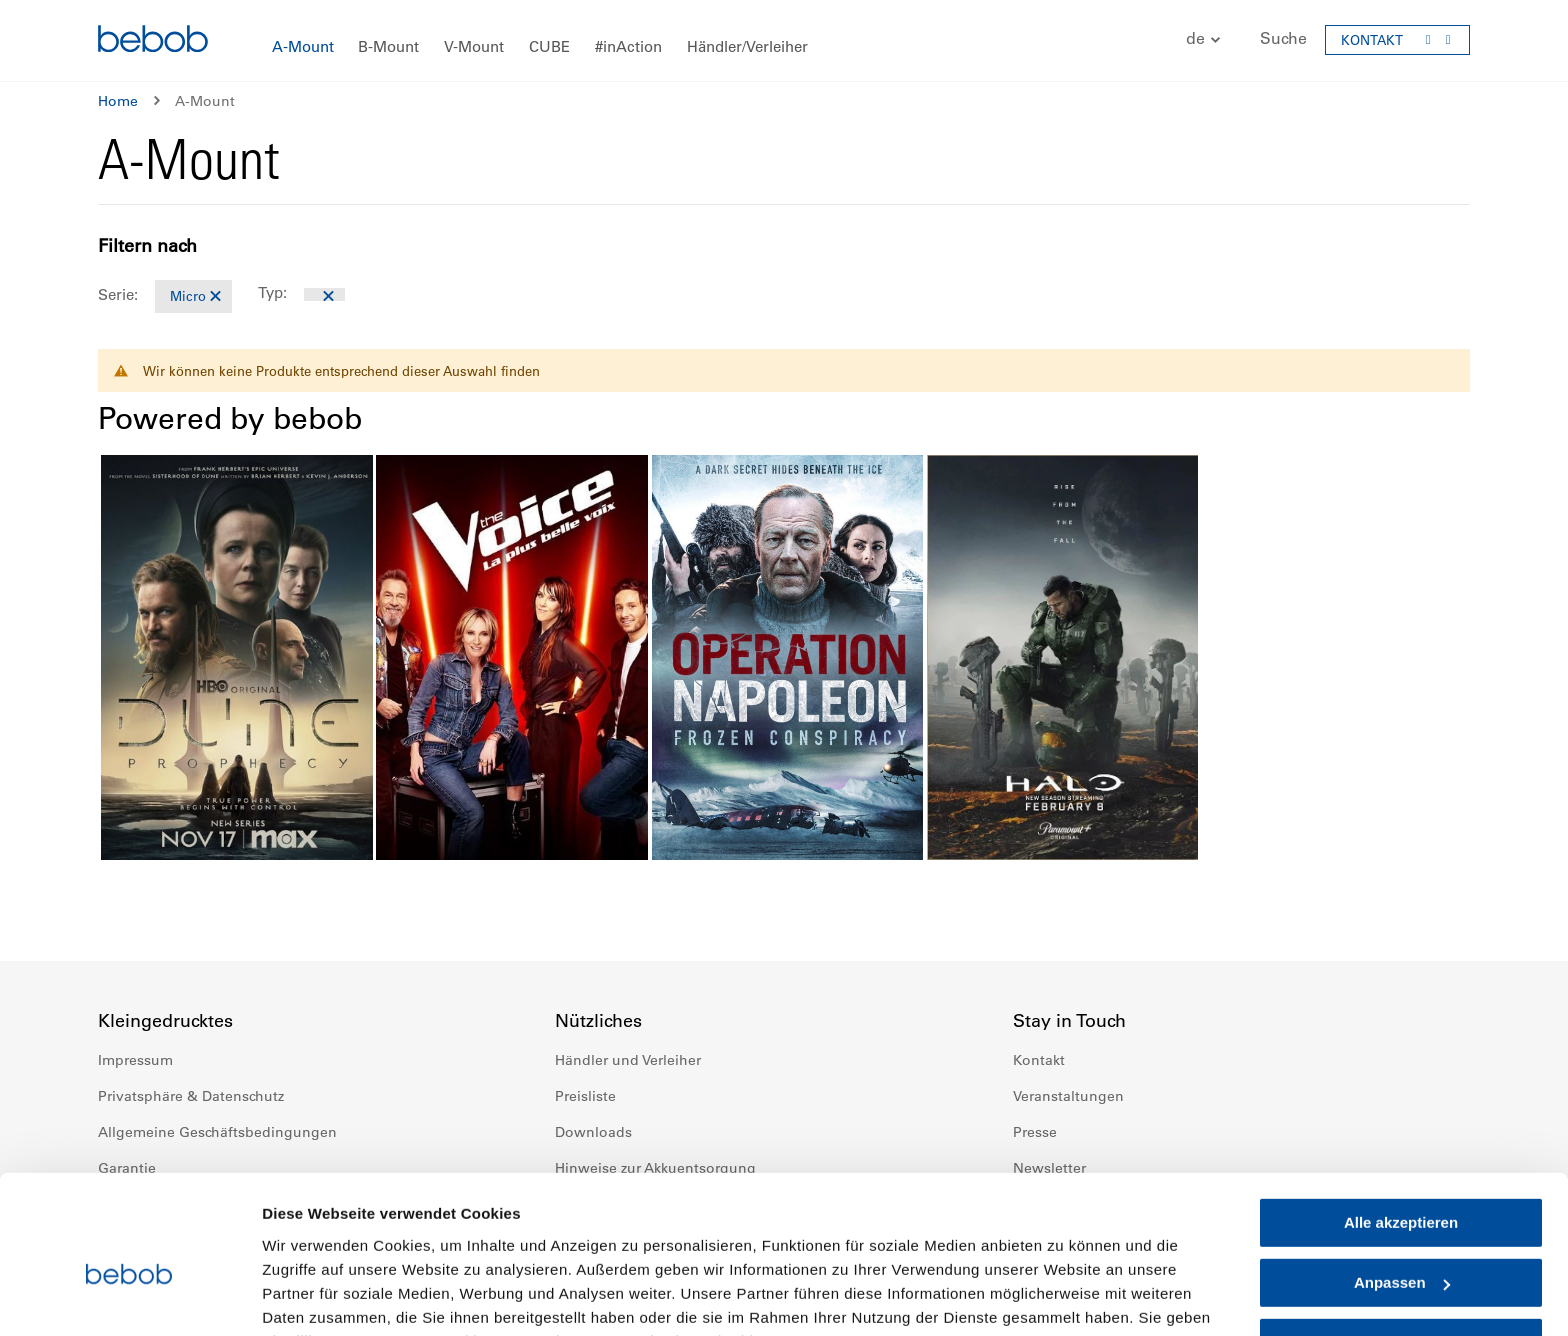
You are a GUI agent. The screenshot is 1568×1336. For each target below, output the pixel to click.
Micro (188, 295)
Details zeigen (312, 1296)
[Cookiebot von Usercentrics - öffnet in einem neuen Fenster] (129, 1297)
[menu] (784, 40)
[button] (1193, 39)
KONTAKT (1372, 39)
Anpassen (1402, 1182)
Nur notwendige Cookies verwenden (1401, 1251)
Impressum (135, 1060)
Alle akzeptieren (1401, 1122)
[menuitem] (303, 47)
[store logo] (153, 41)
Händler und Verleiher (628, 1060)
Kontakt (1039, 1060)
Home (118, 101)
